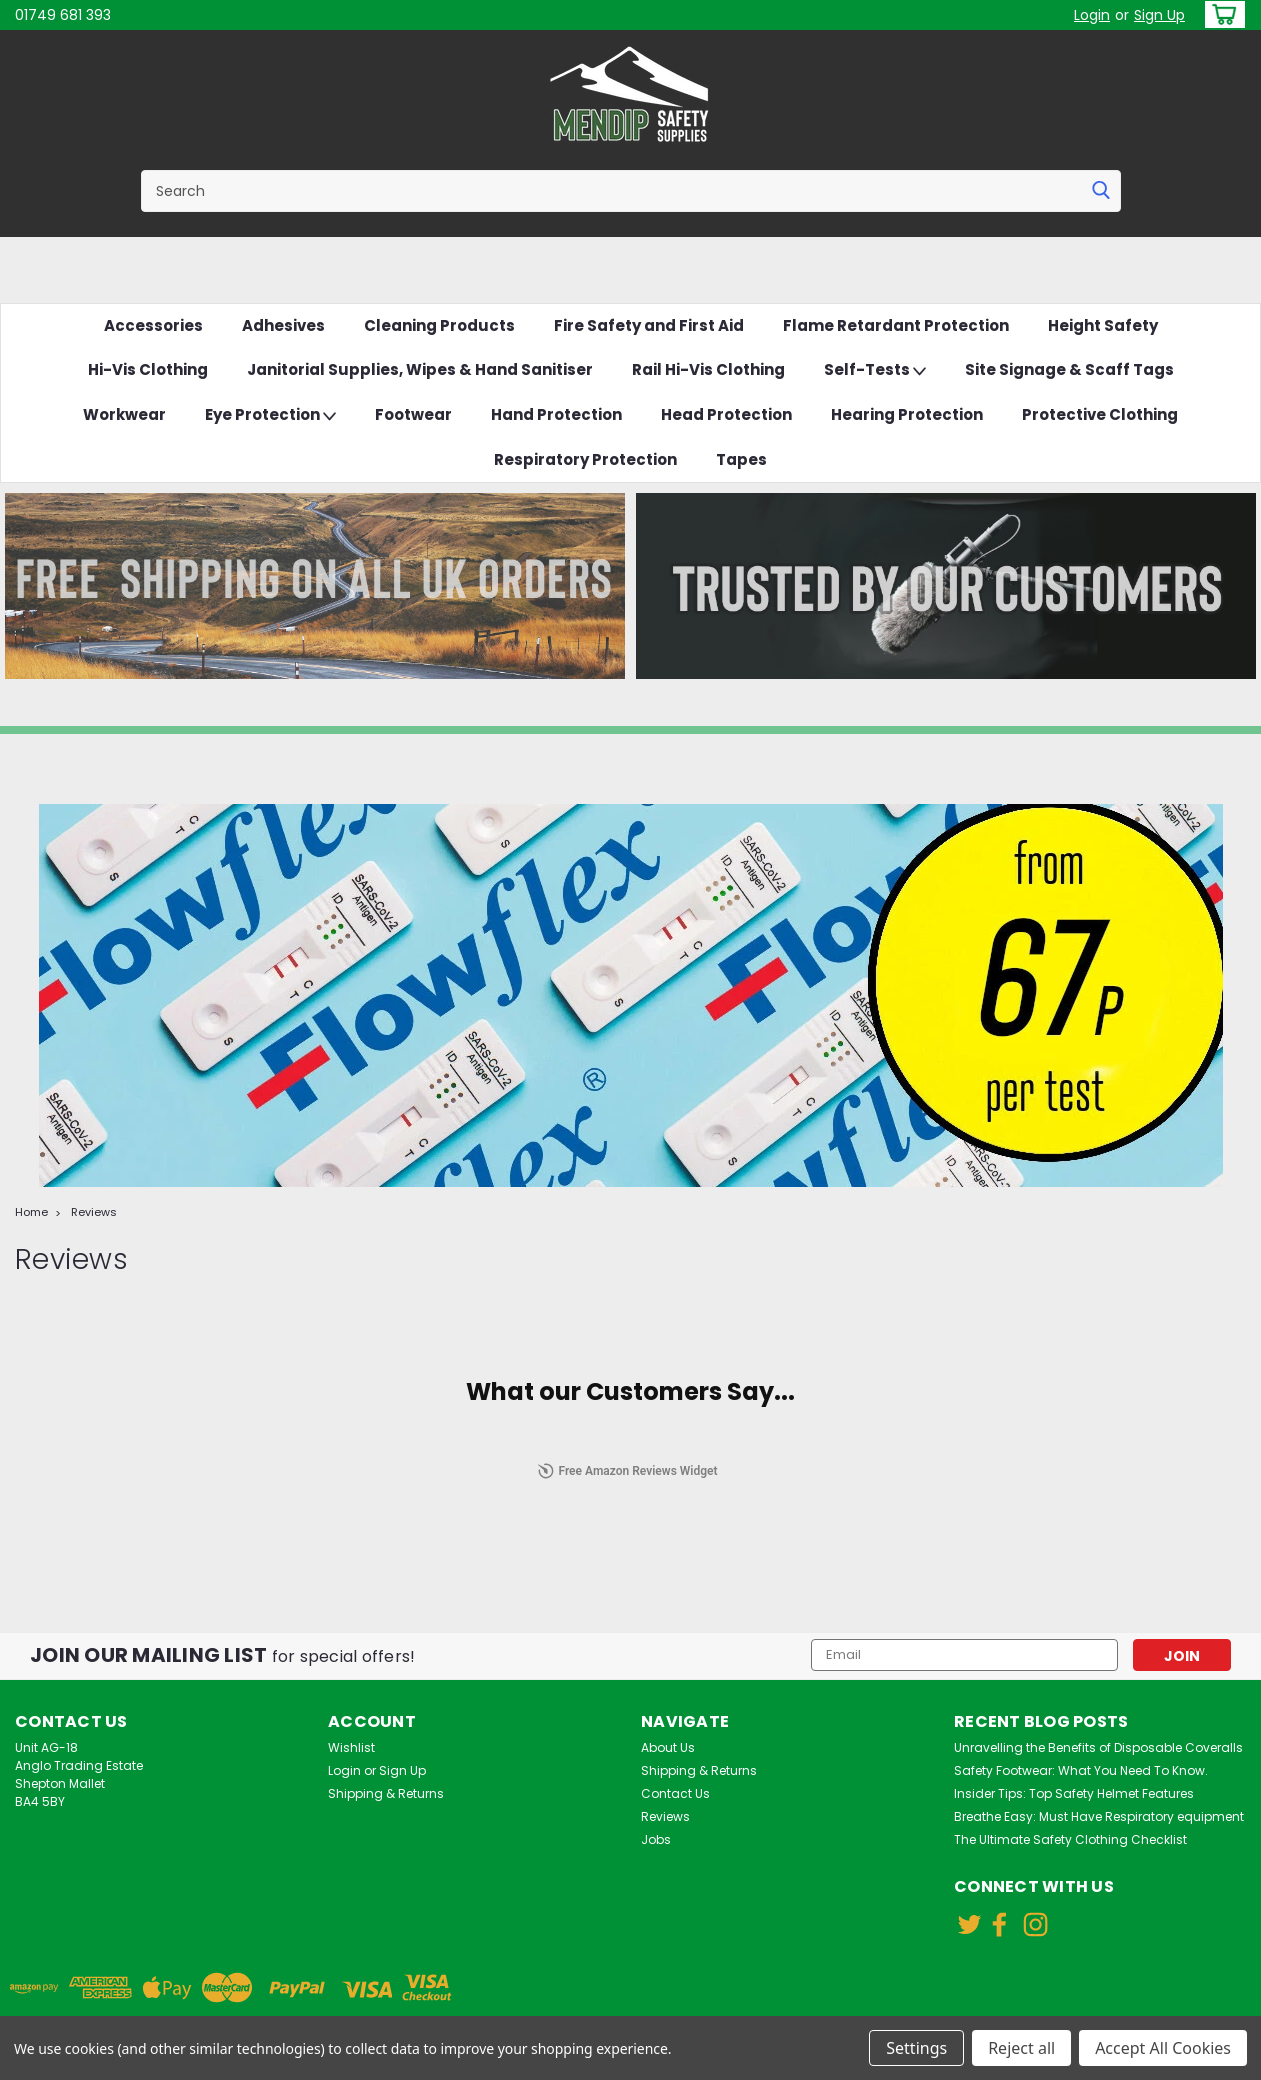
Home (31, 1212)
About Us (668, 1747)
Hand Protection (556, 414)
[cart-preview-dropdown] (1220, 14)
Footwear (413, 414)
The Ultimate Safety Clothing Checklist (1070, 1839)
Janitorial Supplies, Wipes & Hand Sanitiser (420, 369)
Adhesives (283, 325)
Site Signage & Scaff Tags (1069, 369)
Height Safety (1103, 325)
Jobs (656, 1839)
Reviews (94, 1212)
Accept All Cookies (1163, 2048)
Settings (916, 2048)
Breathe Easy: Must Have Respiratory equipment (1099, 1816)
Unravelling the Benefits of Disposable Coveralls (1098, 1747)
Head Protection (726, 414)
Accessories (153, 325)
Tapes (741, 459)
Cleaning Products (439, 325)
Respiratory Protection (585, 459)
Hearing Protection (907, 414)
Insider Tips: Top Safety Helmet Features (1074, 1793)
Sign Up (1159, 15)
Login (1092, 15)
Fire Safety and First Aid (649, 325)
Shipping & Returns (386, 1793)
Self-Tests (875, 370)
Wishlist (351, 1747)
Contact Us (675, 1793)
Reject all (1021, 2048)
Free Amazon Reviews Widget (627, 1471)
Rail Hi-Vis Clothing (708, 369)
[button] (315, 586)
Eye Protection (270, 415)
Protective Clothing (1100, 414)
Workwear (124, 414)
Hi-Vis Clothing (148, 369)
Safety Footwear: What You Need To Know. (1081, 1770)
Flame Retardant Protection (896, 325)
